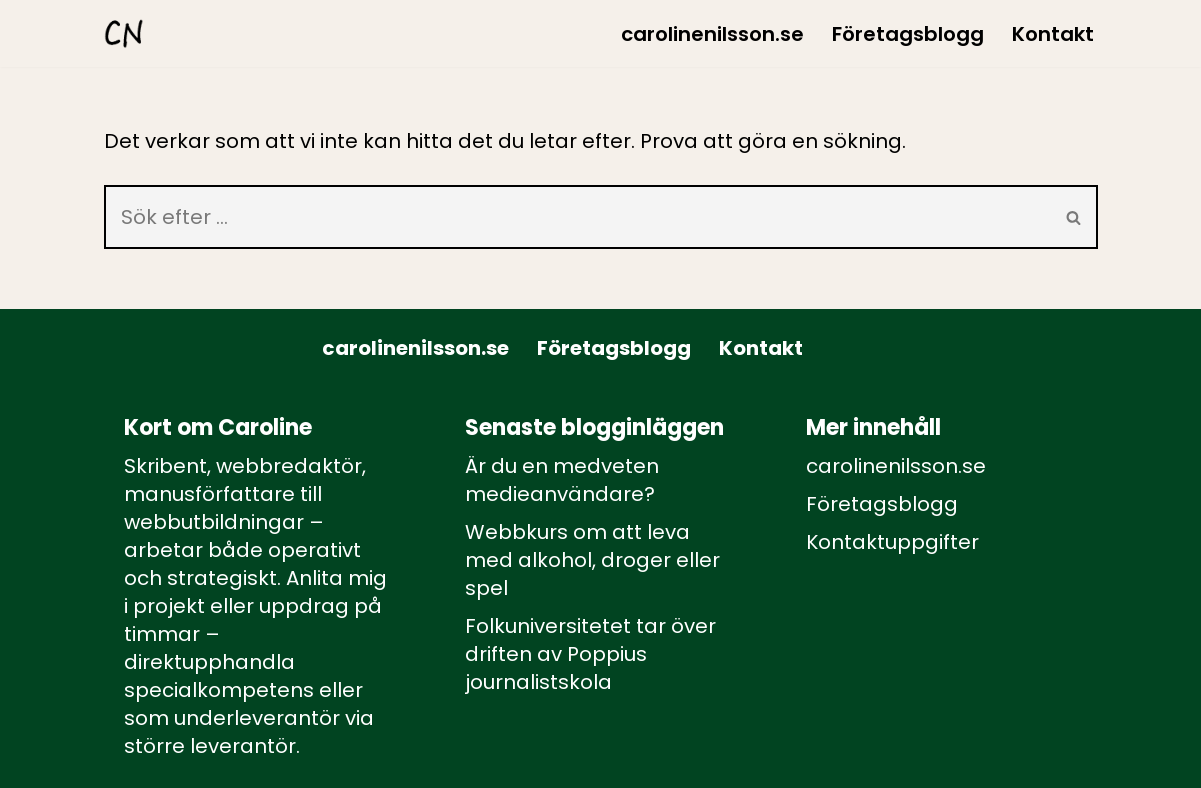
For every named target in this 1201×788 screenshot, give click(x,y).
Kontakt (1053, 34)
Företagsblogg (908, 34)
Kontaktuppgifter (892, 542)
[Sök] (577, 217)
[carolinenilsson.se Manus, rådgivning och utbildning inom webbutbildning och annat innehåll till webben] (124, 33)
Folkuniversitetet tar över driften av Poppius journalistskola (590, 654)
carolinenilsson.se (712, 34)
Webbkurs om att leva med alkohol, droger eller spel (592, 560)
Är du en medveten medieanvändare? (562, 480)
